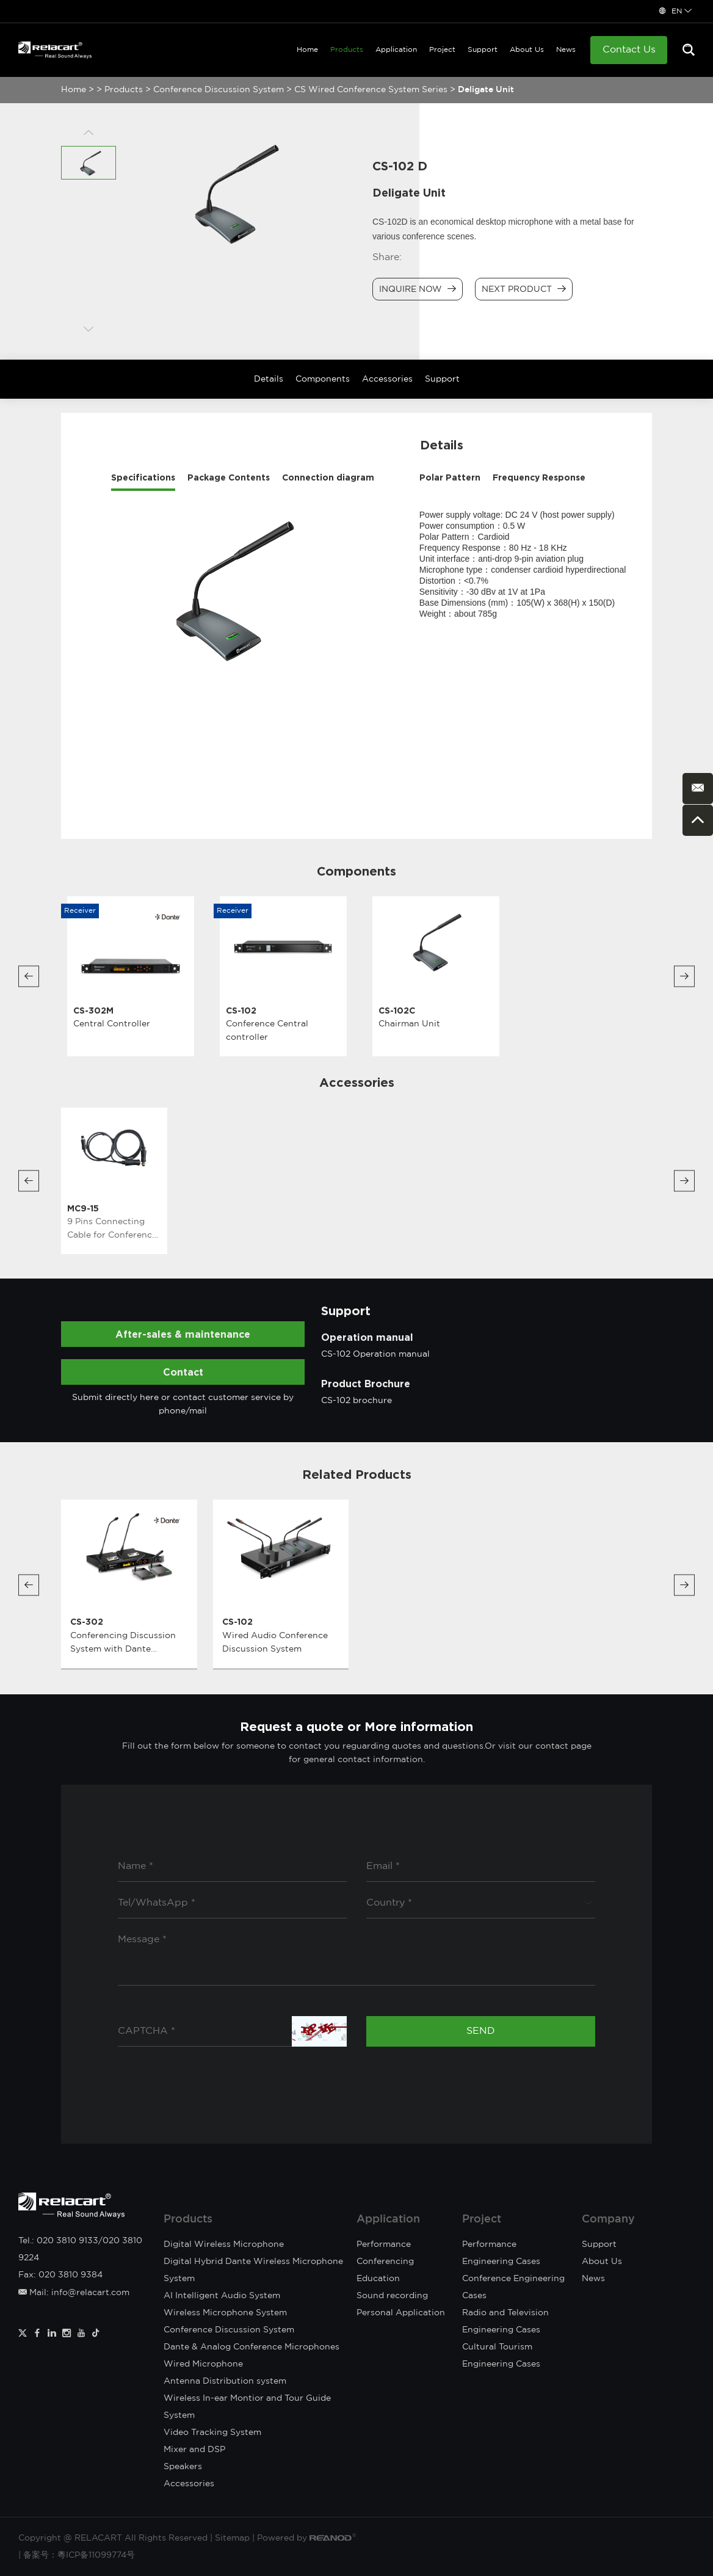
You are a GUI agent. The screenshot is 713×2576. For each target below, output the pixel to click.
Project (442, 49)
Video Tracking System (212, 2432)
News (566, 49)
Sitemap (232, 2538)
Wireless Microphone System (225, 2313)
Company (608, 2219)
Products (346, 49)
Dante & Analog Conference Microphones (251, 2347)
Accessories (387, 379)
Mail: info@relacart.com (73, 2292)
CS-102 (241, 1010)
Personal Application (400, 2313)
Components (322, 379)
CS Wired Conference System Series (370, 89)
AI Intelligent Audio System (222, 2295)
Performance (383, 2244)
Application (396, 49)
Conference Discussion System (218, 89)
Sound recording (392, 2295)
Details (268, 379)
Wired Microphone (203, 2364)
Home (307, 49)
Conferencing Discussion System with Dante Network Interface (123, 1649)
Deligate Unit (486, 89)
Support (483, 49)
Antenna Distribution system (225, 2381)
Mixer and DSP (194, 2449)
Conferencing (385, 2261)
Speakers (183, 2466)
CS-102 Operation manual (375, 1354)
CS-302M (93, 1010)
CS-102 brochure (356, 1400)
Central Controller (111, 1024)
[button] (28, 976)
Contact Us (629, 49)
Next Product (524, 289)
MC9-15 (83, 1208)
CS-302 (86, 1621)
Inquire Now (417, 289)
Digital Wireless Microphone (224, 2244)
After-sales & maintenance (182, 1334)
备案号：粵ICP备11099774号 (79, 2555)
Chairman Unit (409, 1024)
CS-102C (396, 1010)
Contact (183, 1371)
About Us (527, 49)
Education (378, 2278)
